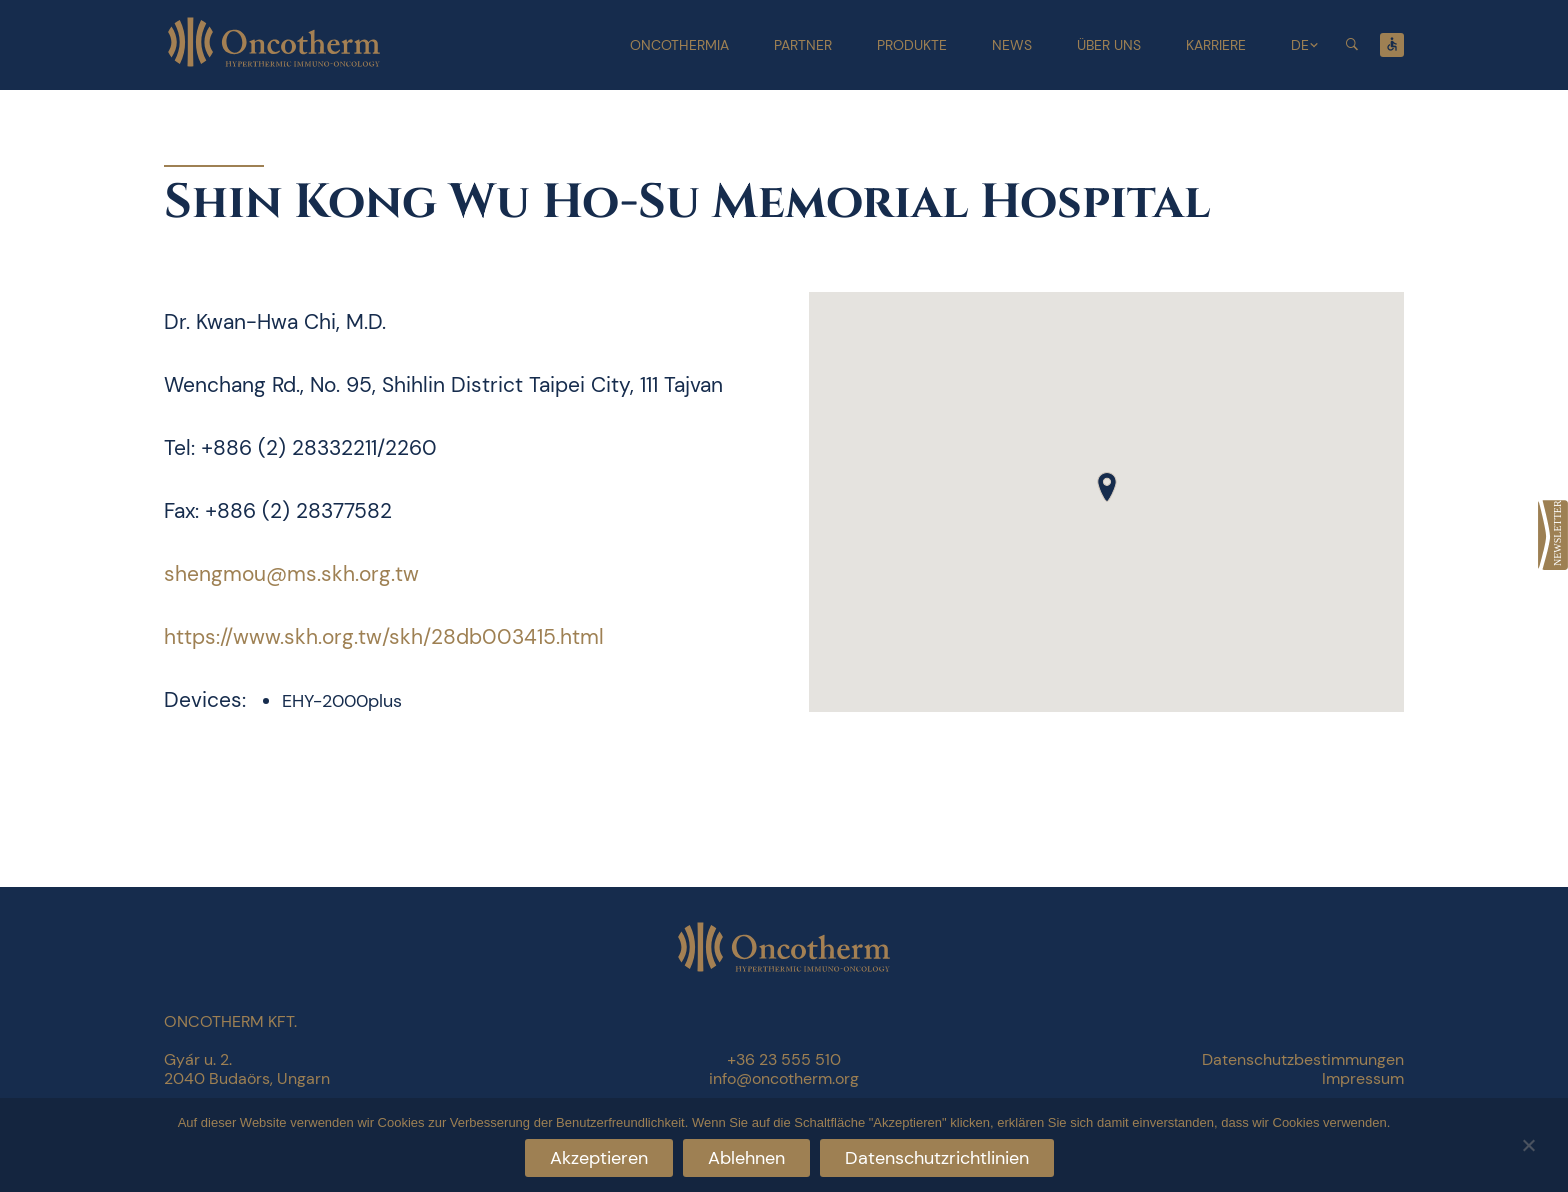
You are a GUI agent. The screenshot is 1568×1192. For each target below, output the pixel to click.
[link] (1553, 535)
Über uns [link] (1109, 45)
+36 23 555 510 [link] (784, 1059)
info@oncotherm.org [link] (784, 1078)
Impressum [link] (1363, 1078)
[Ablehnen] (1528, 1142)
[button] (1107, 487)
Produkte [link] (912, 45)
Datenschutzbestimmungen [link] (1303, 1059)
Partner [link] (803, 45)
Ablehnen (746, 1158)
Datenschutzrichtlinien (937, 1158)
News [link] (1012, 45)
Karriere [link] (1216, 45)
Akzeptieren (599, 1158)
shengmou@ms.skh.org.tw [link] (291, 574)
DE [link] (1300, 45)
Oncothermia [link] (679, 45)
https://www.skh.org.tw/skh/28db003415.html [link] (384, 637)
